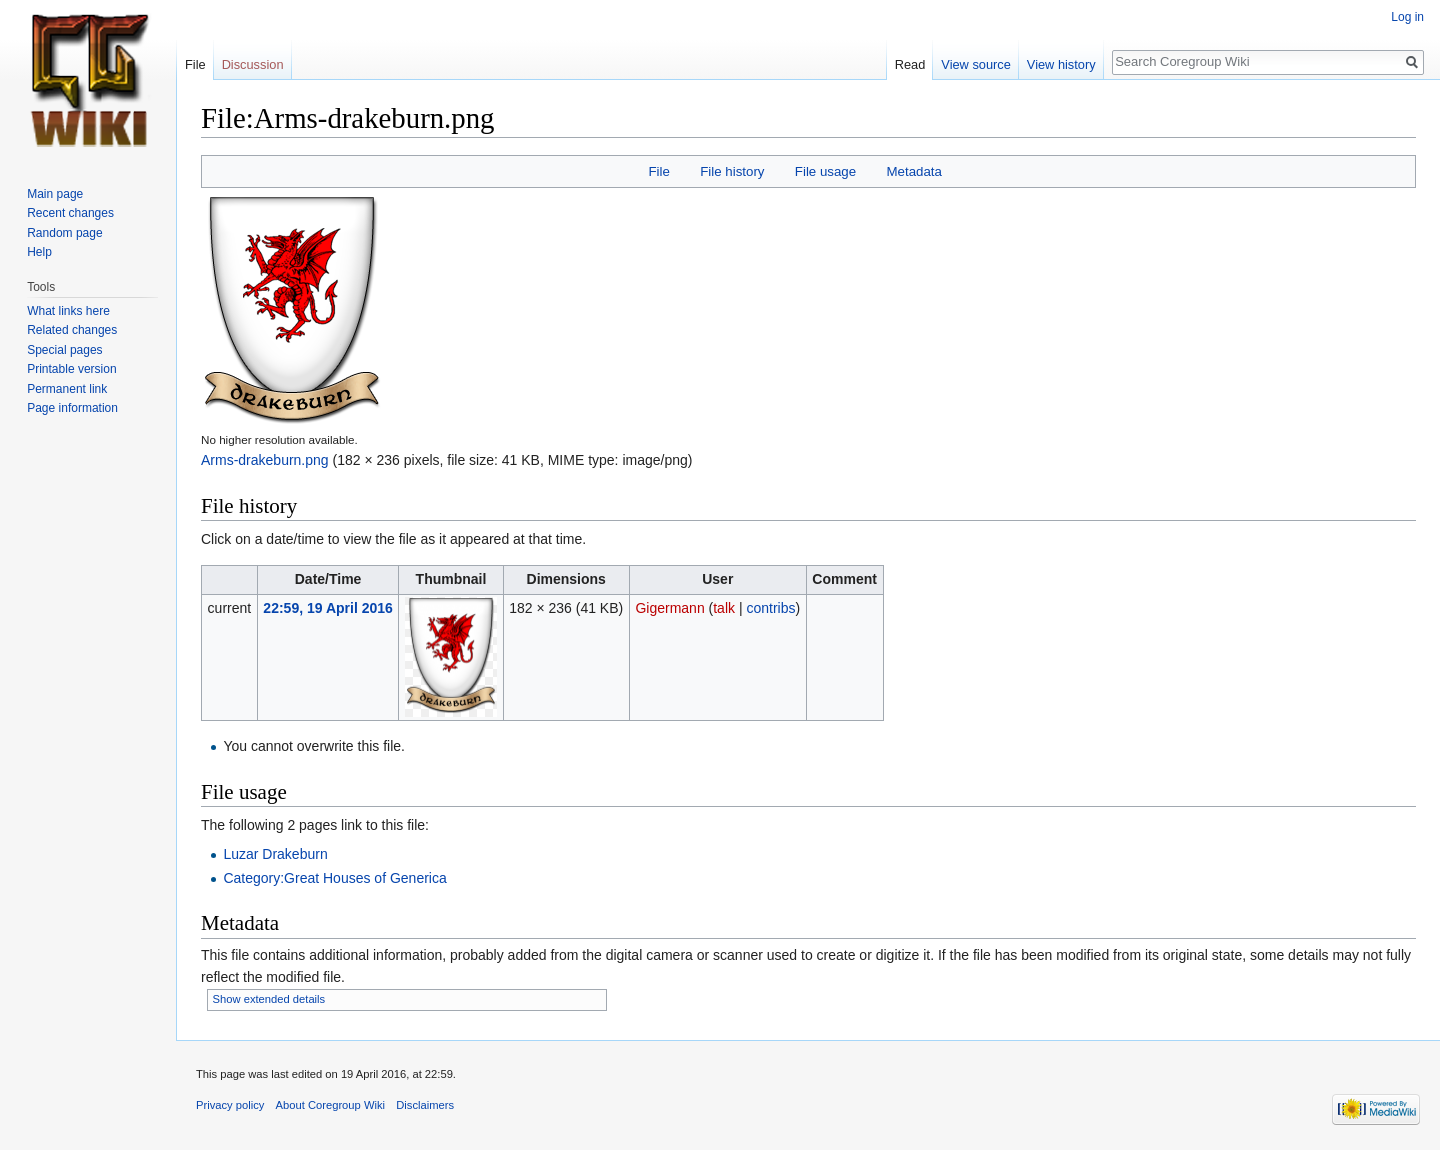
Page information (72, 408)
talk (724, 608)
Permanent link (67, 389)
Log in (1407, 17)
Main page (55, 194)
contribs (770, 608)
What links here (68, 311)
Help (39, 252)
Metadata (913, 171)
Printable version (71, 369)
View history (1061, 64)
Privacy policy (230, 1105)
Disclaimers (425, 1105)
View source (975, 64)
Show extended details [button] (269, 999)
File (658, 171)
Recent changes (70, 213)
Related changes (72, 330)
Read (910, 64)
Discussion (253, 64)
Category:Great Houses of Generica (334, 878)
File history (732, 171)
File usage (825, 171)
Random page (64, 233)
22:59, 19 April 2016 (327, 608)
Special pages (64, 350)
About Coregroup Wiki (330, 1105)
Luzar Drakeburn (275, 854)
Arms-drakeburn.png (265, 460)
